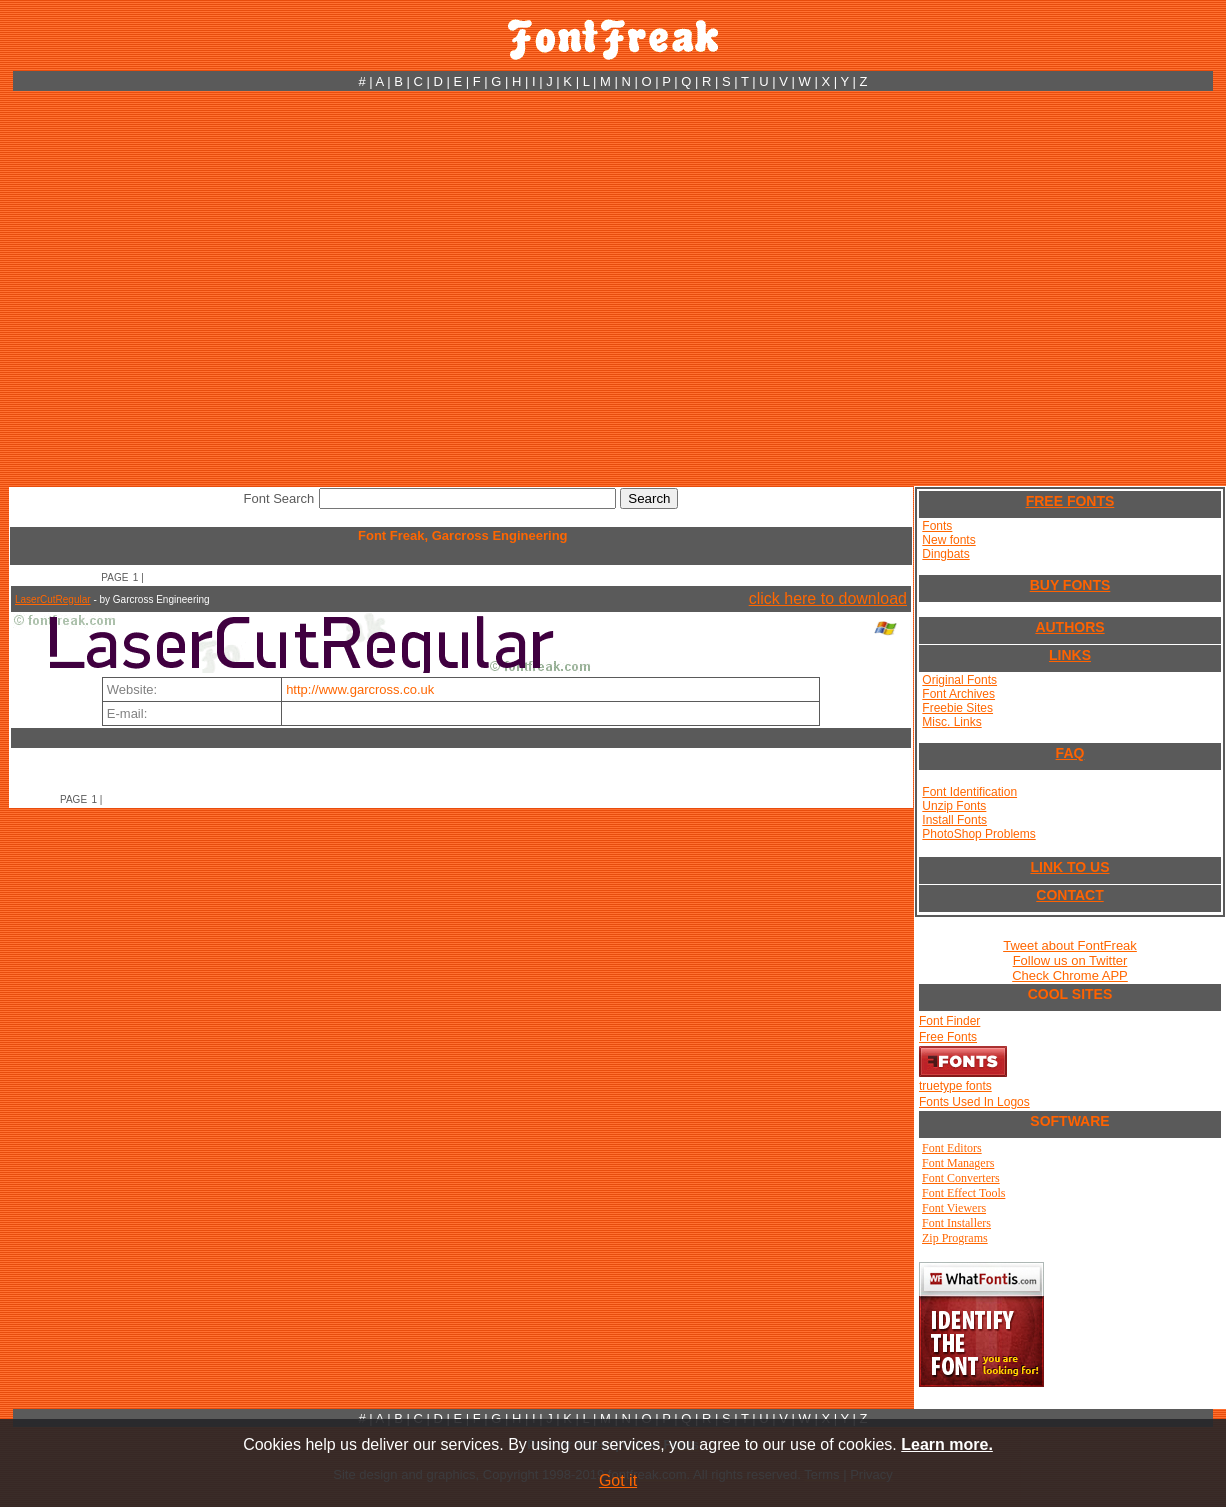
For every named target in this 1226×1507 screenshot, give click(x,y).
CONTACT (1069, 895)
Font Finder (949, 1021)
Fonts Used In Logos (974, 1102)
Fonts (937, 526)
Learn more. (947, 1444)
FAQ (1070, 753)
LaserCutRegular (53, 599)
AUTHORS (1069, 627)
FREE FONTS (1070, 501)
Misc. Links (951, 722)
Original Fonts (959, 680)
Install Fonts (954, 820)
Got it (618, 1480)
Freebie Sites (957, 708)
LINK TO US (1069, 867)
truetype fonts (955, 1086)
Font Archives (958, 694)
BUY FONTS (1070, 585)
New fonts (948, 540)
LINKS (1070, 655)
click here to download (828, 598)
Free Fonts (948, 1037)
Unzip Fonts (954, 806)
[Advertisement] (187, 288)
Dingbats (945, 554)
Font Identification (969, 792)
